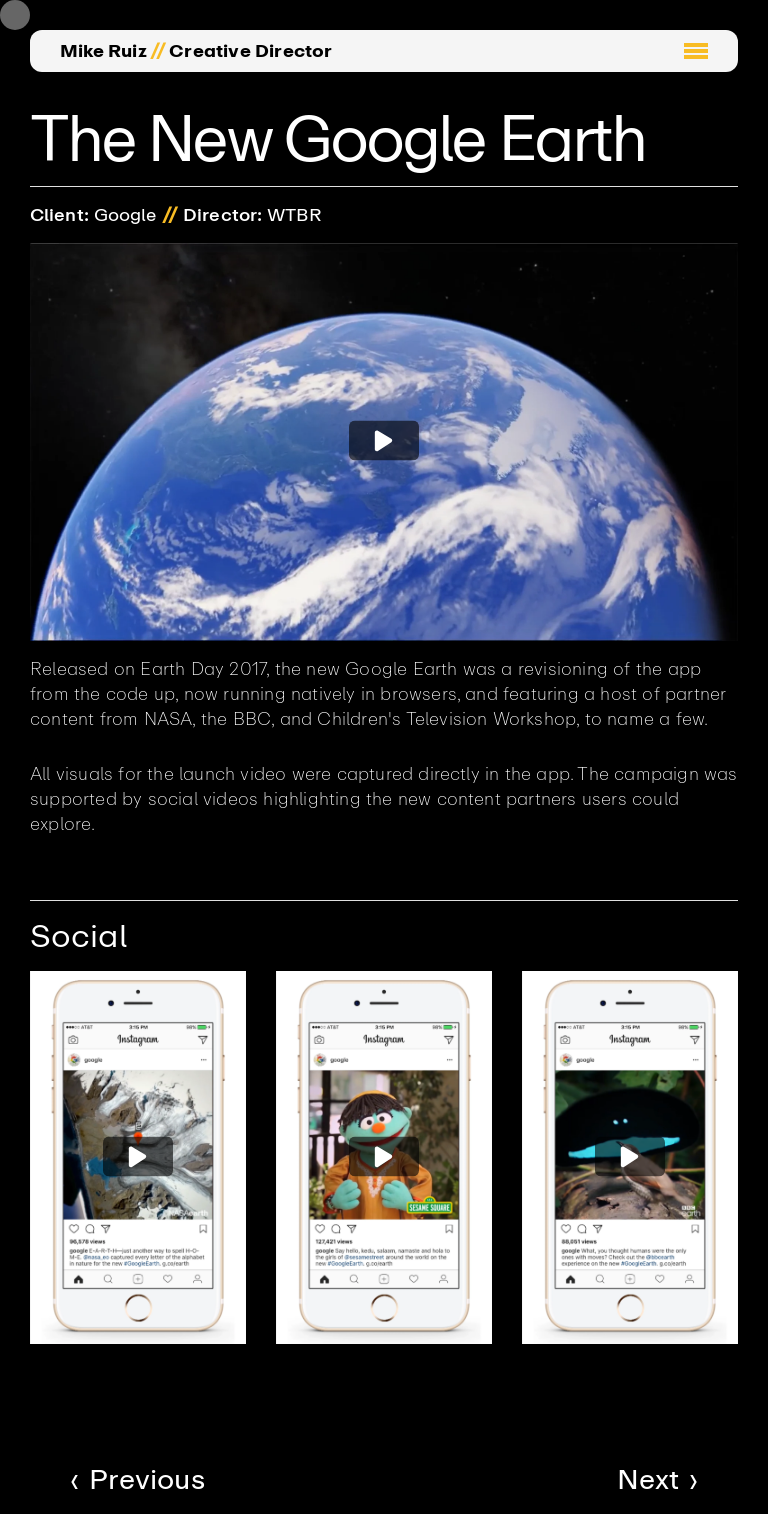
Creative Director (250, 51)
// (158, 51)
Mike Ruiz (103, 51)
